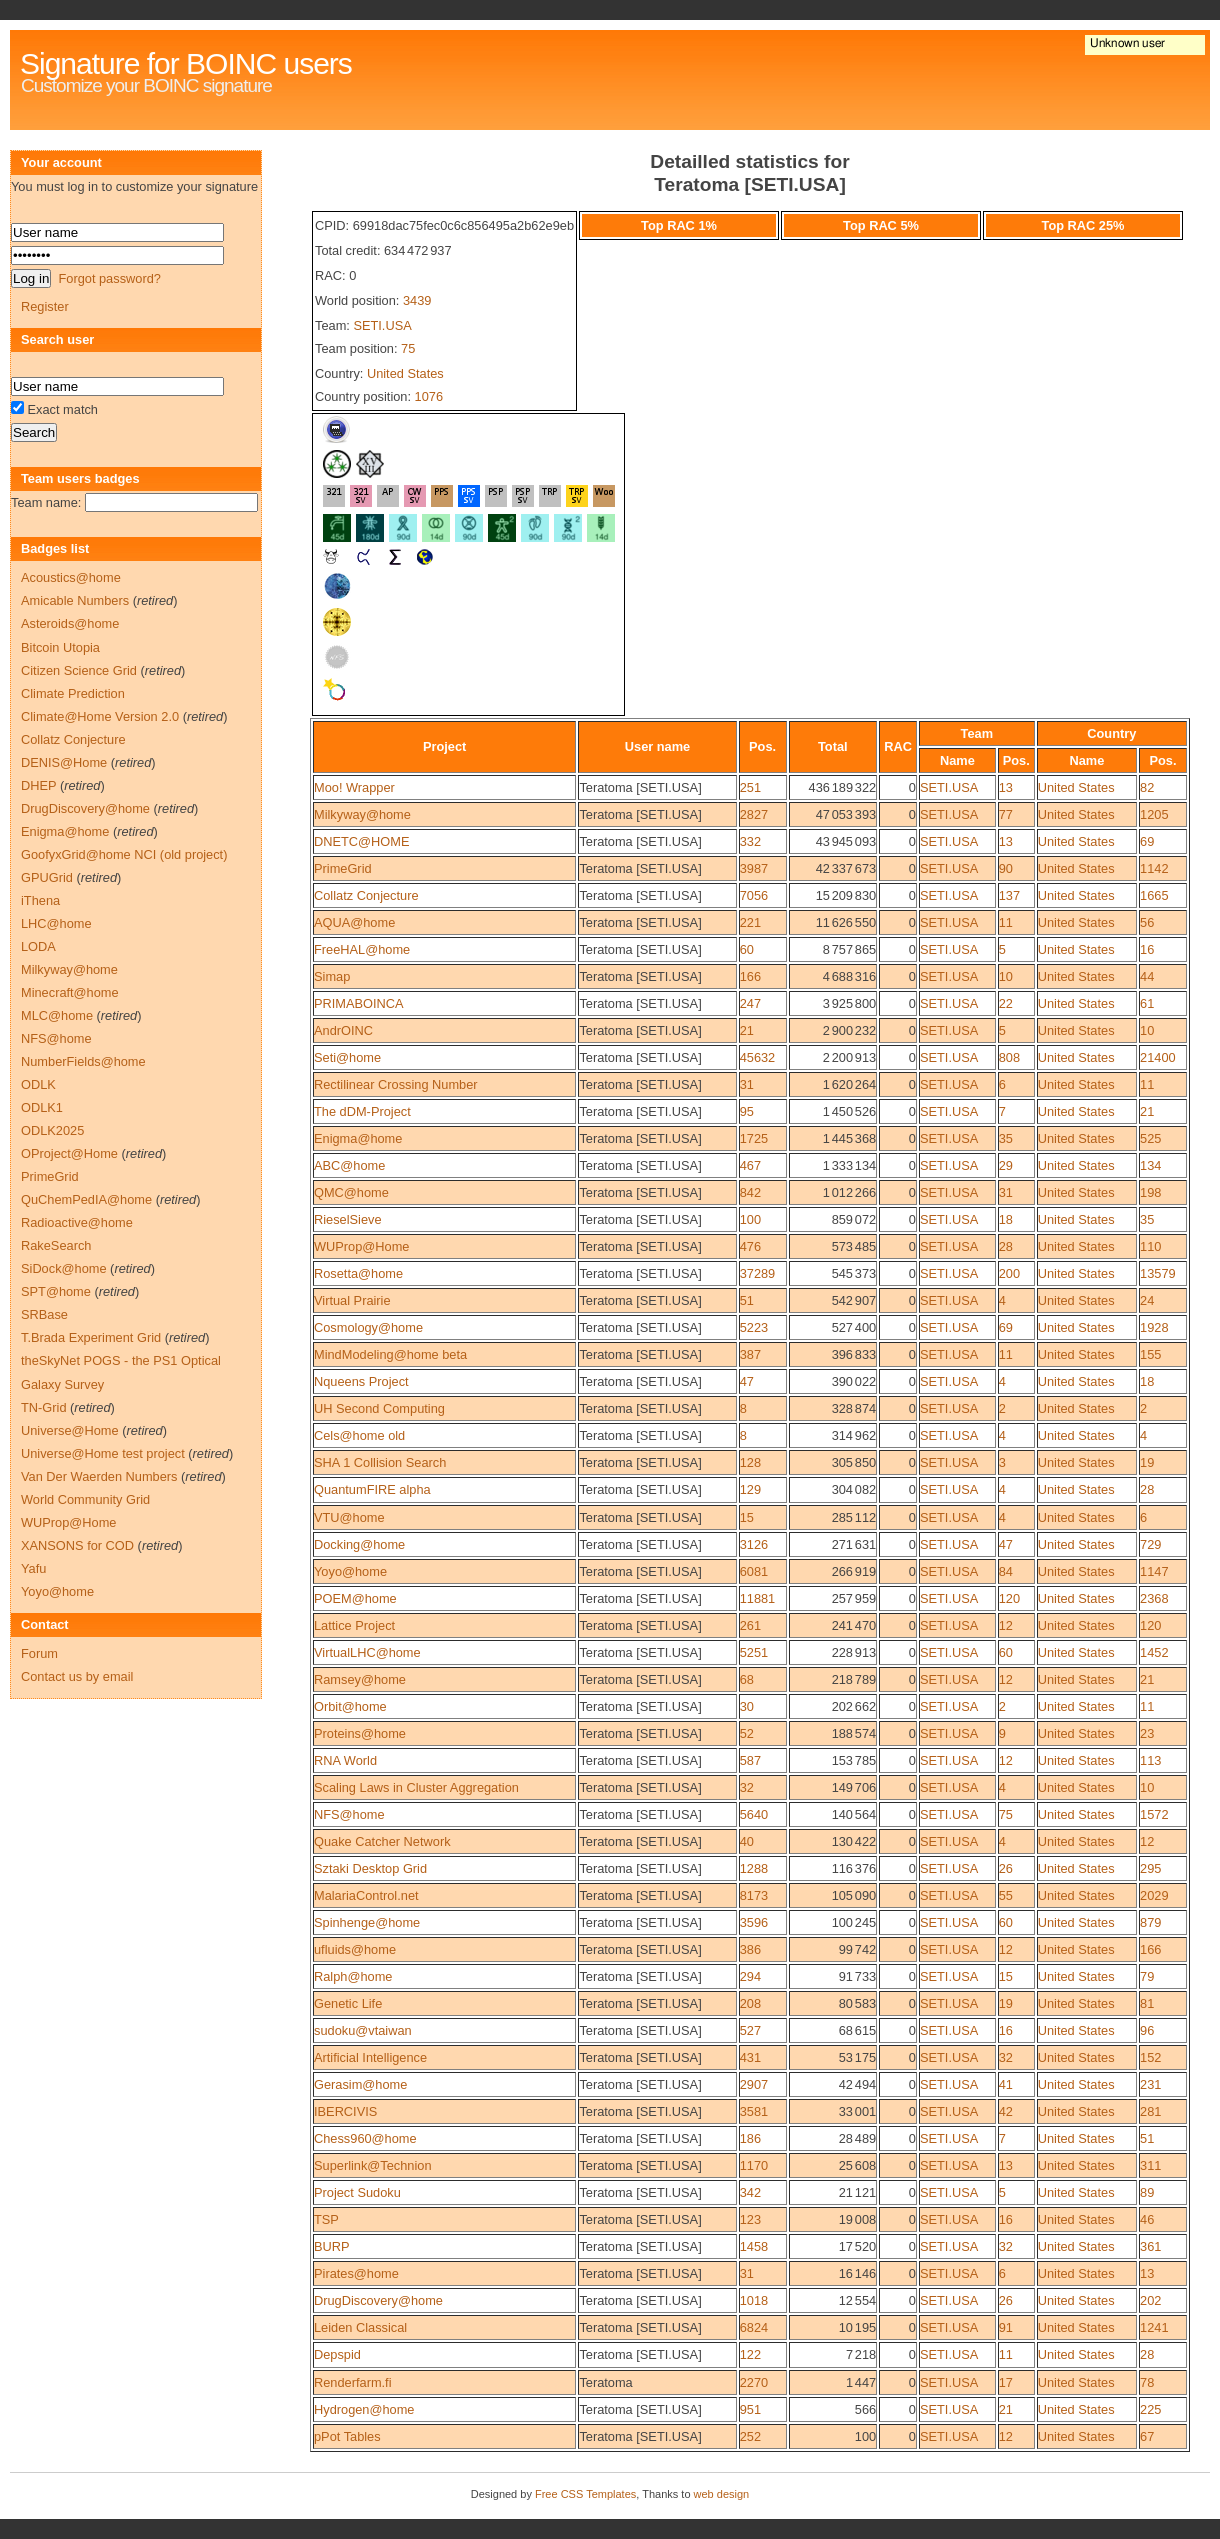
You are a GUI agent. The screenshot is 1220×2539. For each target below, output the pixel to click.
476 (750, 1246)
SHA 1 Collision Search (380, 1462)
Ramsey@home (360, 1679)
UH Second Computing (379, 1408)
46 (1147, 2219)
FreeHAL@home (362, 949)
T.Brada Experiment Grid (91, 1337)
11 (1006, 922)
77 (1006, 814)
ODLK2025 (52, 1130)
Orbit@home (350, 1706)
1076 (429, 396)
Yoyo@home (350, 1571)
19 (1147, 1462)
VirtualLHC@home (367, 1652)
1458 (754, 2246)
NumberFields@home (83, 1061)
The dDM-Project (362, 1111)
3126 (754, 1544)
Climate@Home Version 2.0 (100, 716)
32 (747, 1787)
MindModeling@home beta (390, 1354)
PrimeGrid (343, 868)
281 (1150, 2111)
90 (1006, 868)
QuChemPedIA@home (86, 1199)
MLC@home (57, 1015)
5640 (754, 1814)
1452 (1154, 1652)
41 (1006, 2084)
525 (1150, 1138)
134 (1150, 1165)
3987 (754, 868)
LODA (38, 946)
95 (747, 1111)
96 (1147, 2030)
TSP (326, 2219)
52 (747, 1733)
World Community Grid (85, 1499)
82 (1147, 787)
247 (750, 1003)
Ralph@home (353, 1976)
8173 (754, 1895)
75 (408, 348)
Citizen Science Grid (79, 670)
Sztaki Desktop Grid (370, 1868)
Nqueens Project (361, 1381)
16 (1147, 949)
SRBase (44, 1314)
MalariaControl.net (366, 1895)
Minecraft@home (70, 992)
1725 (754, 1138)
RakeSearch (56, 1245)
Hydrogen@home (364, 2409)
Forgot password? (109, 278)
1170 (754, 2165)
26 (1006, 1868)
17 (1006, 2382)
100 (750, 1219)
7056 (754, 895)
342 (750, 2192)
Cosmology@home (368, 1327)
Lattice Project (354, 1625)
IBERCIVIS (345, 2111)
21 (747, 1030)
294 (750, 1976)
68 (747, 1679)
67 (1147, 2436)
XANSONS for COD (77, 1545)
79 (1147, 1976)
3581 (754, 2111)
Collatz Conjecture (366, 895)
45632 (758, 1057)
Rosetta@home (358, 1273)
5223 (754, 1327)
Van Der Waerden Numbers (99, 1476)
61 (1147, 1003)
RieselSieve (348, 1219)
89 (1147, 2192)
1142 (1154, 868)
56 (1147, 922)
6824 (754, 2327)
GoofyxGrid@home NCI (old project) (124, 854)
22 (1006, 1003)
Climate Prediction (73, 693)
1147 (1154, 1571)
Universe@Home (70, 1430)
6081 (754, 1571)
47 (747, 1381)
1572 (1154, 1814)
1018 (754, 2300)
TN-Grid (44, 1407)
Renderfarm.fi (353, 2382)
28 (1006, 1246)
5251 (754, 1652)
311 (1150, 2165)
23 (1147, 1733)
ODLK (38, 1084)
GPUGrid (47, 877)
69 (1147, 841)
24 (1147, 1300)
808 (1009, 1057)
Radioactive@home (77, 1222)
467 (750, 1165)
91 (1006, 2327)
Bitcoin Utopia (60, 647)
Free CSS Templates (585, 2494)
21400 (1158, 1057)
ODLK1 (42, 1107)
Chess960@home (365, 2138)
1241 (1154, 2327)
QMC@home (351, 1192)
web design (722, 2494)
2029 (1154, 1895)
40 (747, 1841)
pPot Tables (347, 2436)
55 (1006, 1895)
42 (1006, 2111)
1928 (1154, 1327)
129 (750, 1489)
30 (747, 1706)
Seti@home (347, 1057)
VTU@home (349, 1517)
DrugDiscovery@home (378, 2300)
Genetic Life (348, 2003)
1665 (1154, 895)
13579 (1158, 1273)
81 (1147, 2003)
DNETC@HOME (361, 841)
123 (750, 2219)
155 (1150, 1354)
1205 (1154, 814)
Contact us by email (77, 1676)
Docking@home (359, 1544)
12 (1006, 1625)
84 (1006, 1571)
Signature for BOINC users (186, 63)
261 (750, 1625)
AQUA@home (354, 922)
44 (1147, 976)
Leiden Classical (360, 2327)
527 (750, 2030)
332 (750, 841)
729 (1150, 1544)
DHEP (38, 785)
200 (1009, 1273)
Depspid (337, 2354)
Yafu (33, 1568)
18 (1006, 1219)
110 (1150, 1246)
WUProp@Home (361, 1246)
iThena (40, 900)
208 (750, 2003)
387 (750, 1354)
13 (1006, 787)
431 (750, 2057)
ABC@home (349, 1165)
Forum (39, 1653)
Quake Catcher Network (382, 1841)
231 (1150, 2084)
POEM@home (355, 1598)
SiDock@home (64, 1268)
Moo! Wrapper (354, 787)
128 (750, 1462)
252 (750, 2436)
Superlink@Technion (373, 2165)
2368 (1154, 1598)
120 (1009, 1598)
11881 (758, 1598)
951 (750, 2409)
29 (1006, 1165)
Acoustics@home (71, 577)
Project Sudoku (357, 2192)
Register (45, 306)
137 (1009, 895)
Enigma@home (358, 1138)
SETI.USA (382, 325)
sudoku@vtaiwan (363, 2030)
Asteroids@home (70, 623)
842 (750, 1192)
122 (750, 2354)
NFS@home (349, 1814)
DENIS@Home (64, 762)
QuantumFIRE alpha (372, 1489)
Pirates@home (356, 2273)
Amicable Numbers (75, 600)
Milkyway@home (362, 814)
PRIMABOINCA (359, 1003)
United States (405, 373)
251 (750, 787)
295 (1150, 1868)
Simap (332, 976)
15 (747, 1517)
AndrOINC (343, 1030)
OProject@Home (69, 1153)
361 (1150, 2246)
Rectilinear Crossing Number (396, 1084)
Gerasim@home (360, 2084)
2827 (754, 814)
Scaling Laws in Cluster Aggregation (416, 1787)
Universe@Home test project (103, 1453)
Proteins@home (360, 1733)
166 (750, 976)
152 (1150, 2057)
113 (1150, 1760)
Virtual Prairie (352, 1300)
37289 (758, 1273)
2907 (754, 2084)
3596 (754, 1922)
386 (750, 1949)
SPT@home (56, 1291)
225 (1150, 2409)
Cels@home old (359, 1435)
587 (750, 1760)
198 (1150, 1192)
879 (1150, 1922)
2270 (754, 2382)
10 (1006, 976)
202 (1150, 2300)
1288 (754, 1868)
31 (747, 1084)
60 (747, 949)
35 (1006, 1138)
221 (750, 922)
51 (747, 1300)
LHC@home (56, 923)
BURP (332, 2246)
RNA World (345, 1760)
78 (1147, 2382)
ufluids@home (355, 1949)
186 (750, 2138)
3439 (417, 300)
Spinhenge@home (367, 1922)
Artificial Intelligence (370, 2057)
